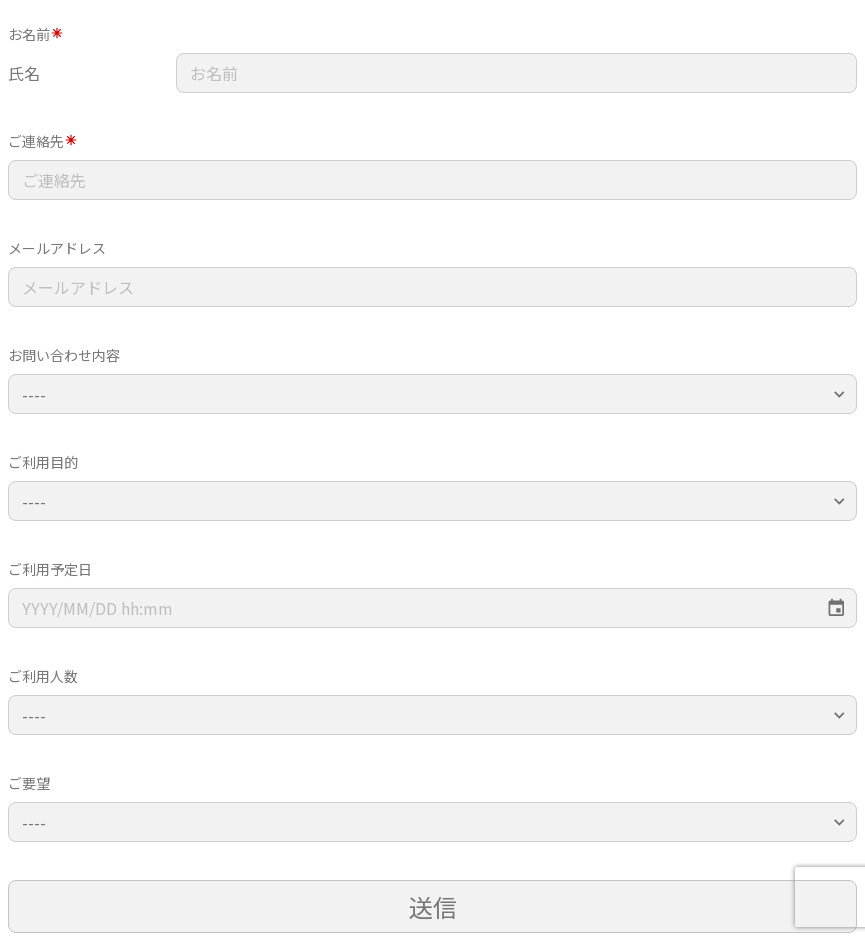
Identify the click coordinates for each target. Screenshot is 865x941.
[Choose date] (836, 608)
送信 (433, 906)
